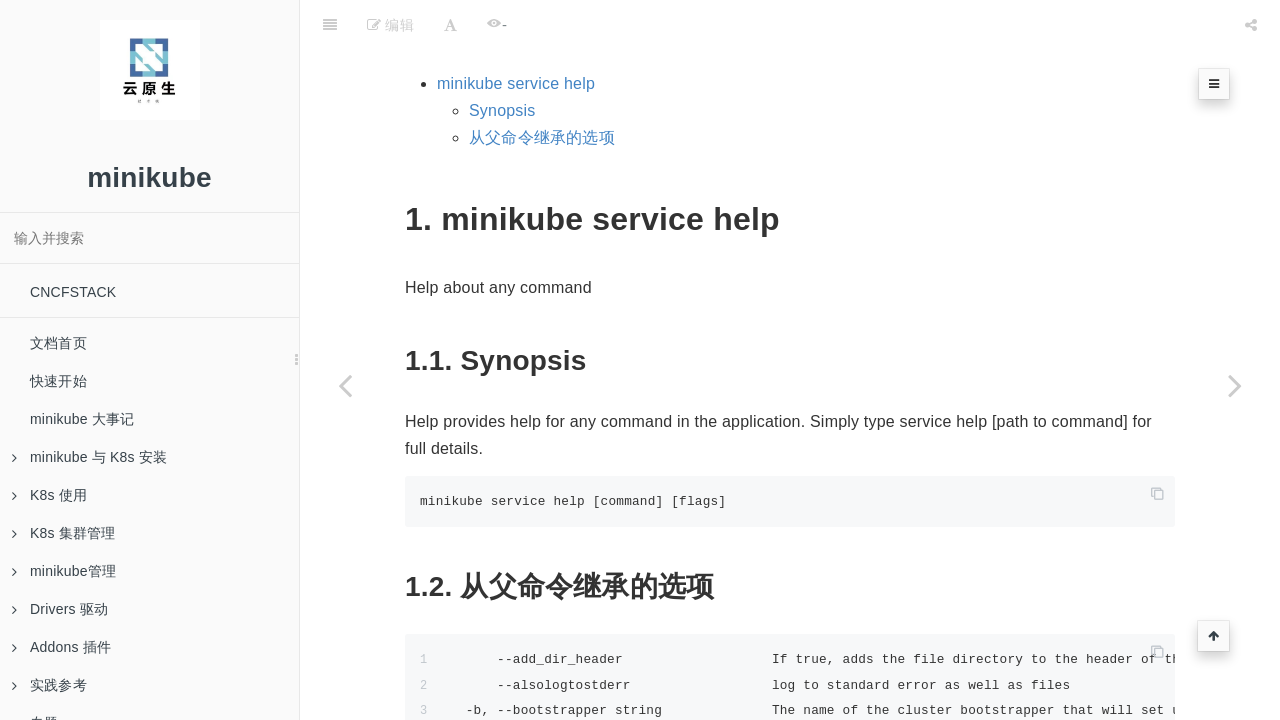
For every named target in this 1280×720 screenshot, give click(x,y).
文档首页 (58, 343)
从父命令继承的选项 (542, 137)
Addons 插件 (61, 647)
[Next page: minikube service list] (1235, 385)
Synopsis (502, 110)
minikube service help (516, 83)
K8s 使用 (49, 495)
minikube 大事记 (82, 419)
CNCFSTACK (73, 292)
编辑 (390, 25)
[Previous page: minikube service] (345, 385)
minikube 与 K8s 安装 (89, 457)
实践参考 (49, 685)
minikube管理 (64, 571)
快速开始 (58, 381)
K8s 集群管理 (64, 533)
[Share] (1251, 25)
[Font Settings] (450, 25)
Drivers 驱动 (60, 609)
